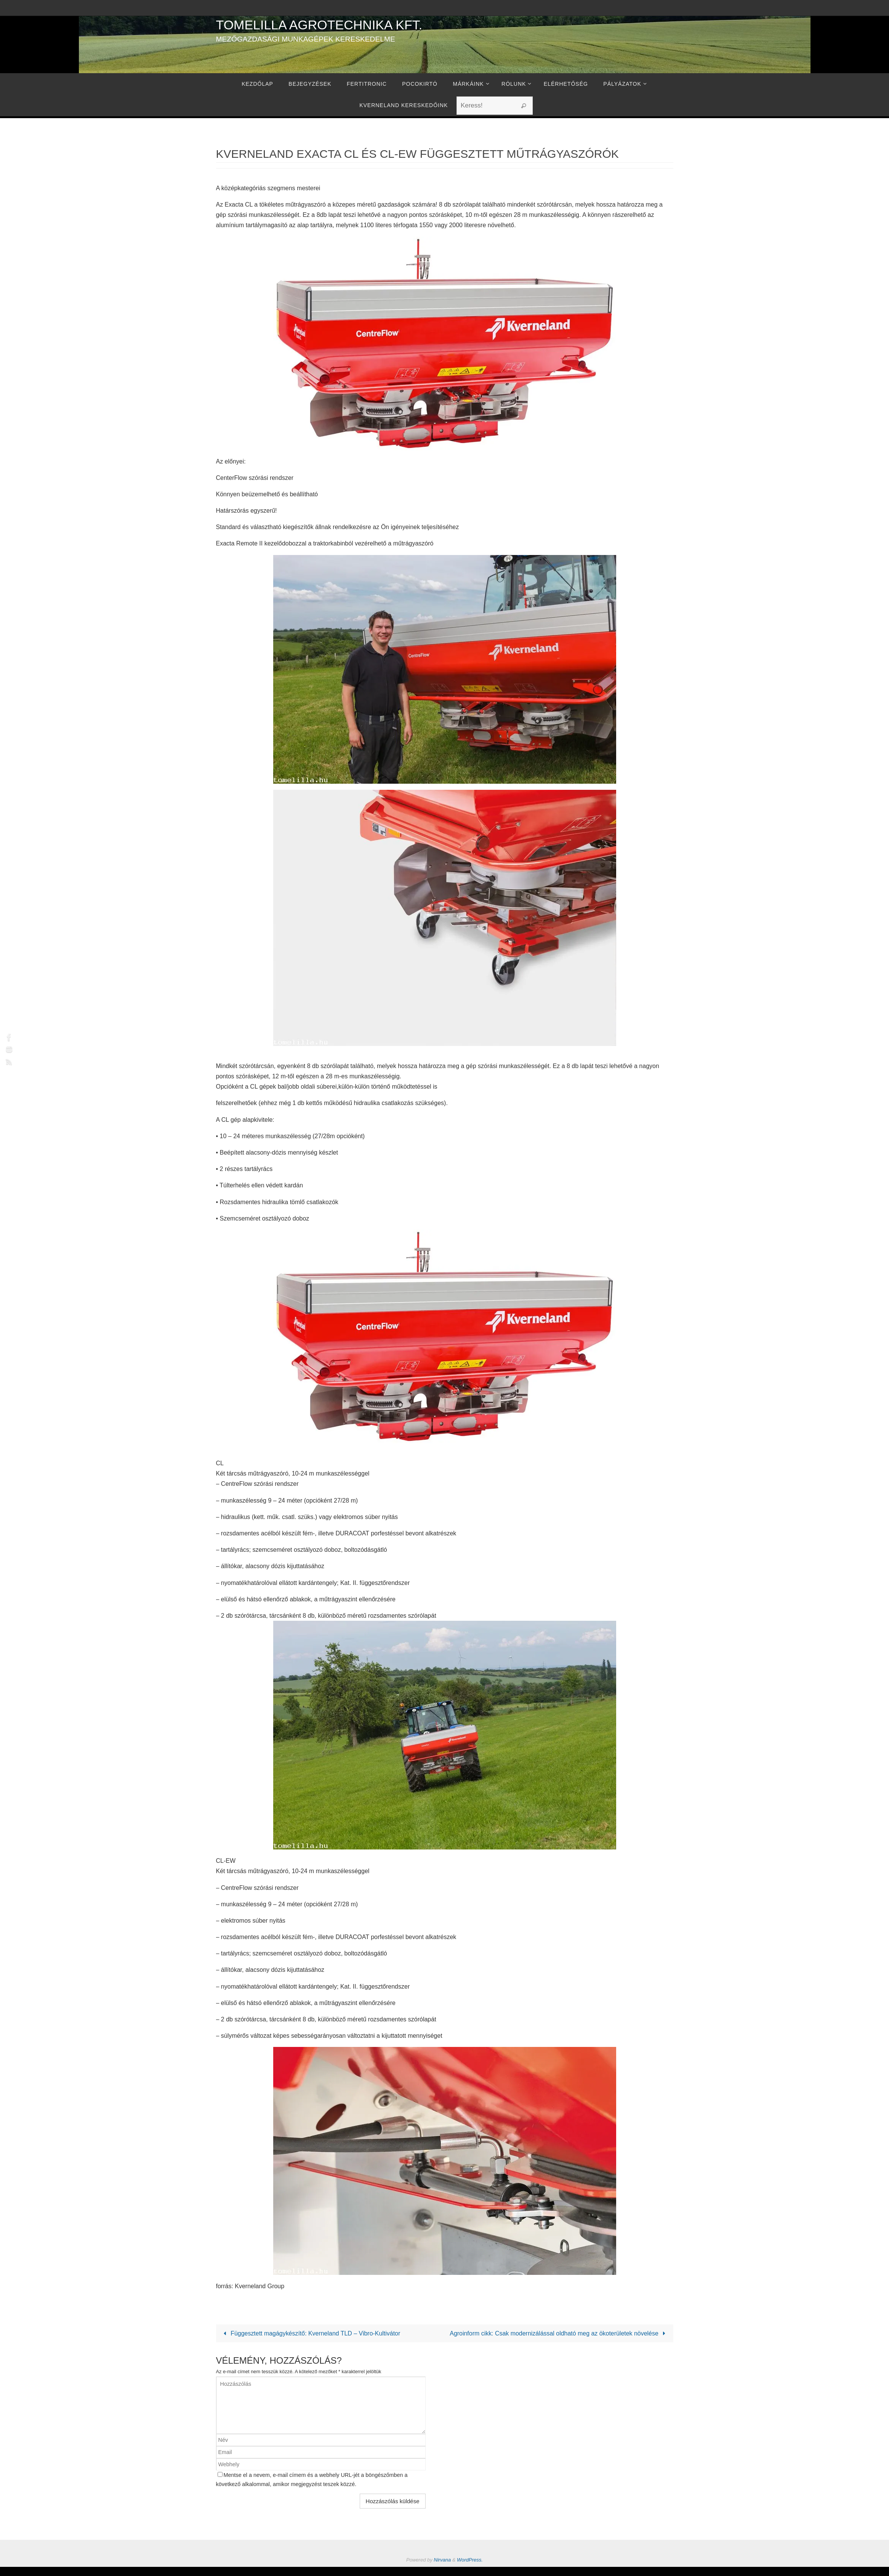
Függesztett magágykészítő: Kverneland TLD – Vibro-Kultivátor (311, 2333)
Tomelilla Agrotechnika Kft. (319, 25)
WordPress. (470, 2570)
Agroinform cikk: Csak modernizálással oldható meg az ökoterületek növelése (564, 2338)
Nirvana (442, 2570)
